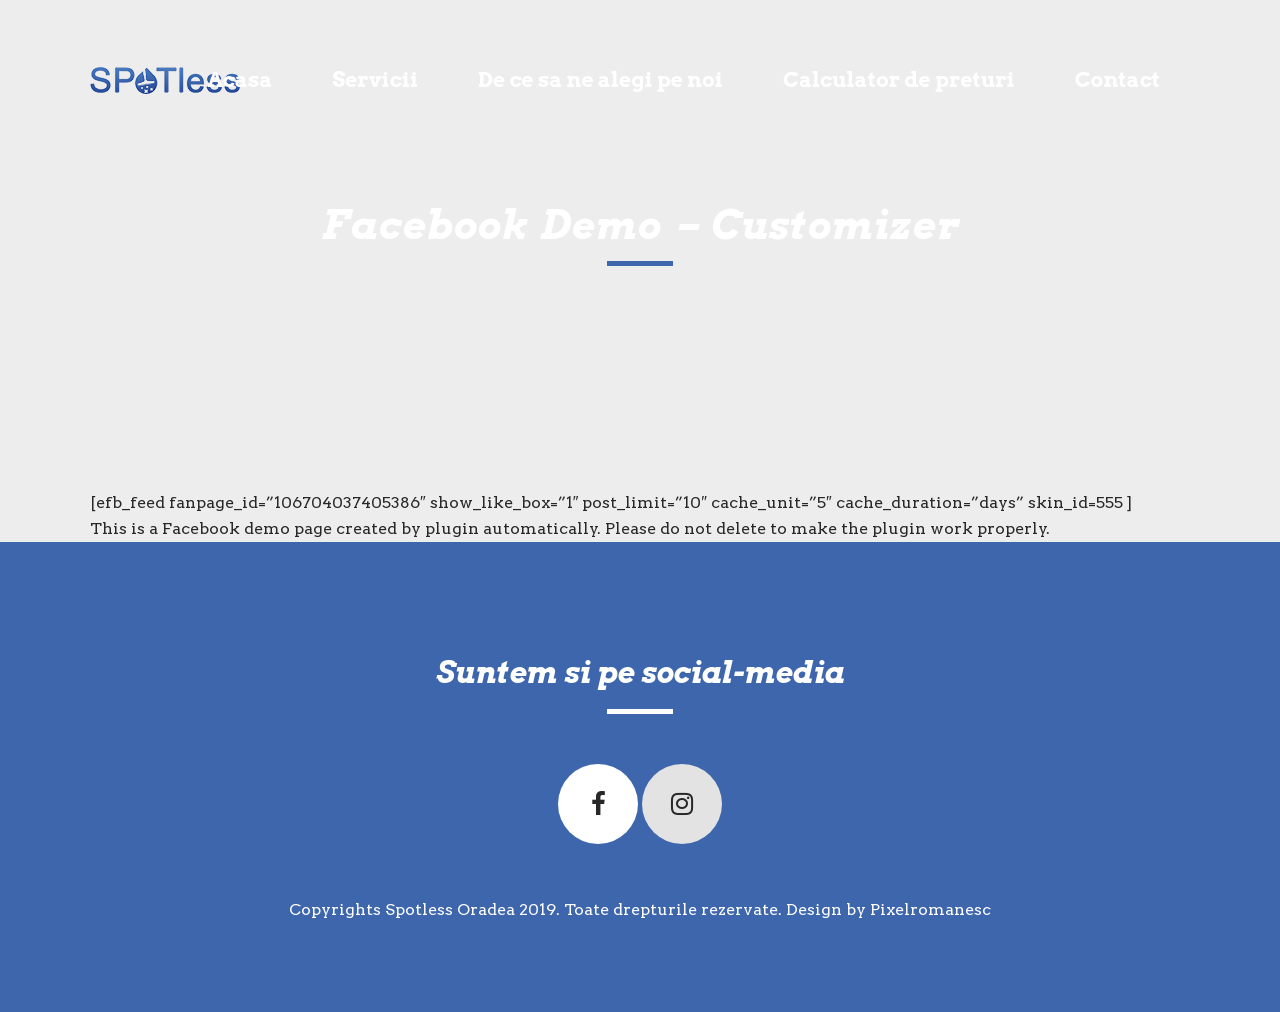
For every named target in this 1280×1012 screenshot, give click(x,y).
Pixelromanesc (930, 909)
